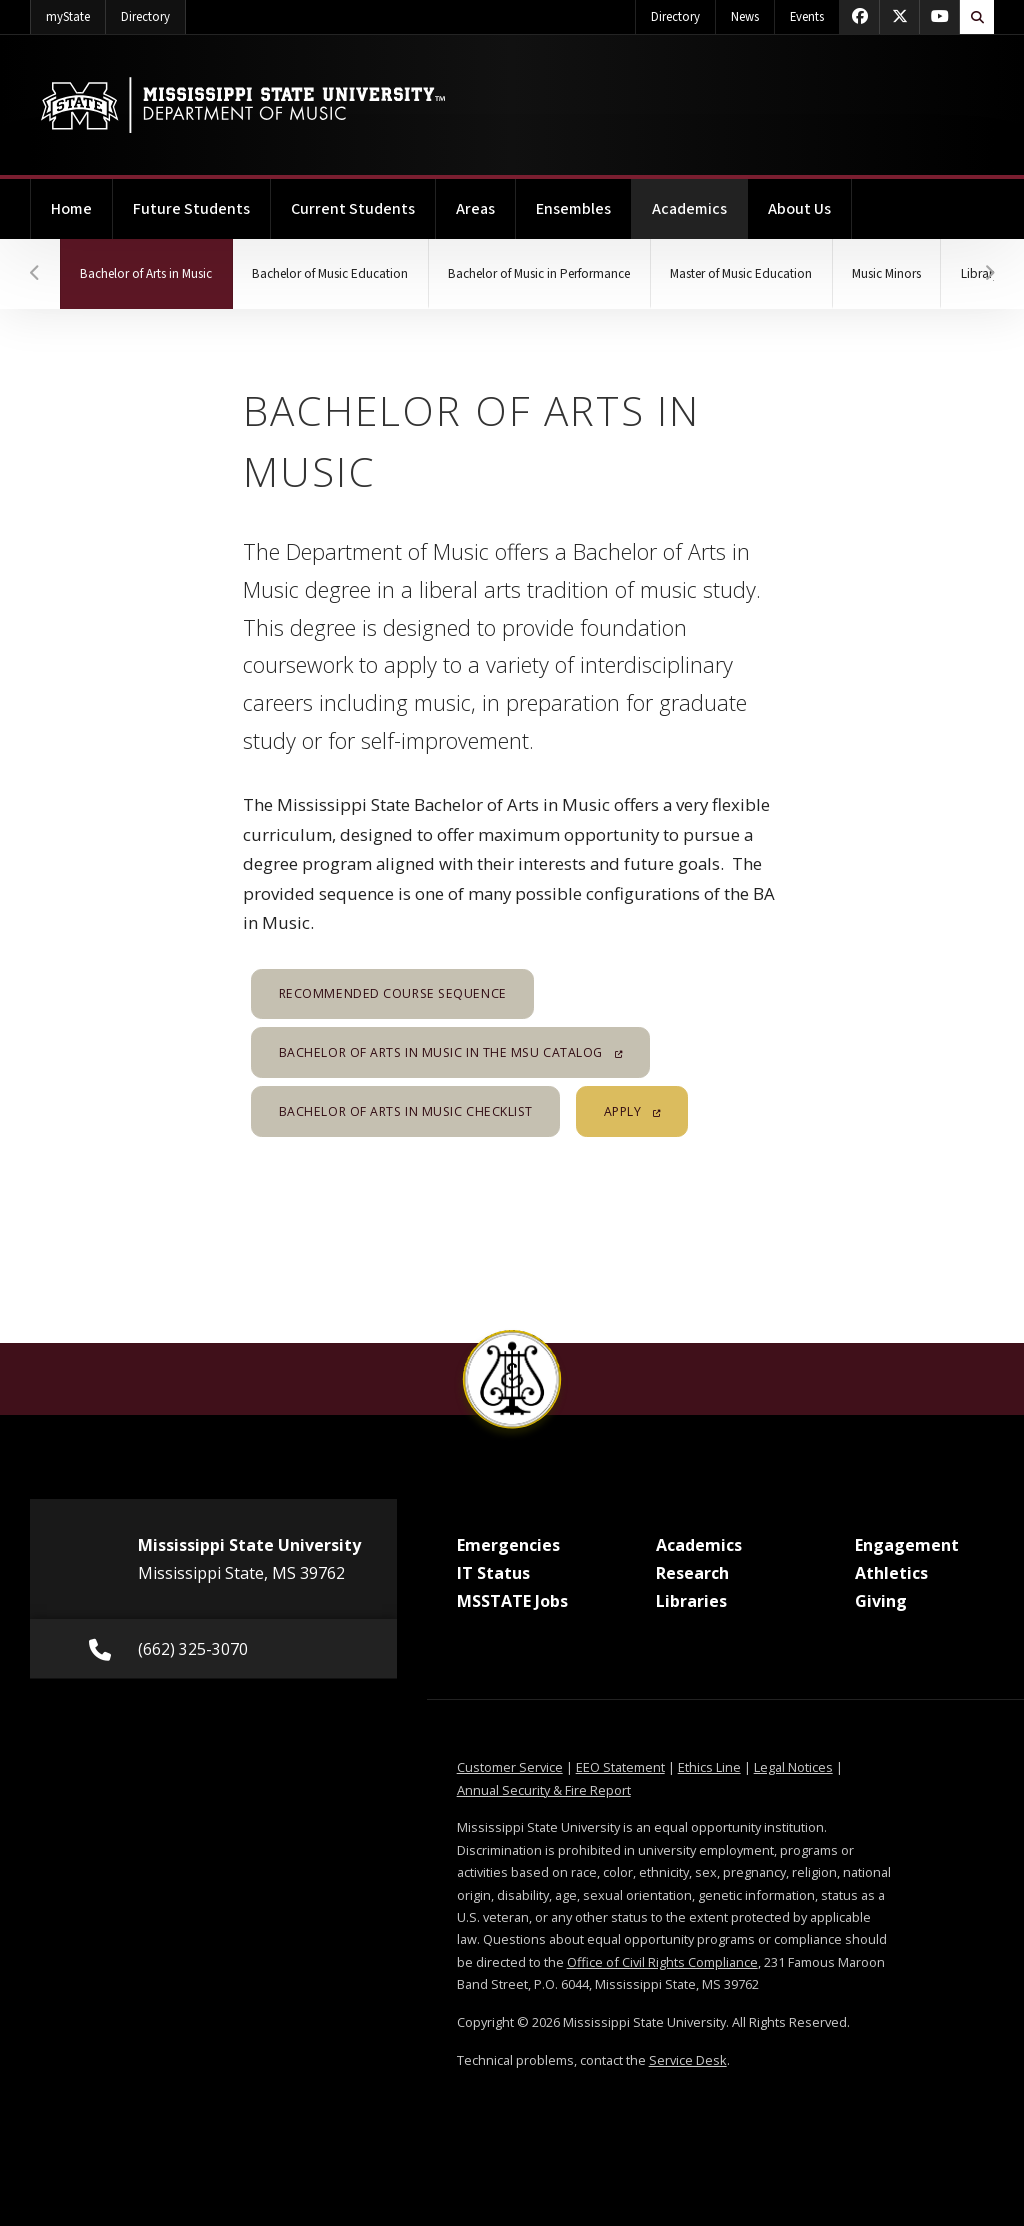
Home (71, 209)
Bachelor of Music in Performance (548, 273)
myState (76, 13)
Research (692, 1573)
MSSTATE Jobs (512, 1601)
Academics (700, 199)
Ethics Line (709, 1767)
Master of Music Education (755, 273)
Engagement (907, 1545)
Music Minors (902, 273)
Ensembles (573, 209)
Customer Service (510, 1767)
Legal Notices (793, 1767)
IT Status (493, 1573)
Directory (153, 13)
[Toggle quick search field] (977, 17)
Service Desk (688, 2060)
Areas (475, 209)
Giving (881, 1601)
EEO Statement (620, 1767)
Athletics (891, 1573)
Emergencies (508, 1545)
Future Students (191, 209)
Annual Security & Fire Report (544, 1790)
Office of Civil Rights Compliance (662, 1962)
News (745, 17)
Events (807, 17)
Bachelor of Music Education (335, 273)
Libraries (691, 1601)
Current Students (353, 209)
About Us (799, 209)
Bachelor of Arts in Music (158, 261)
